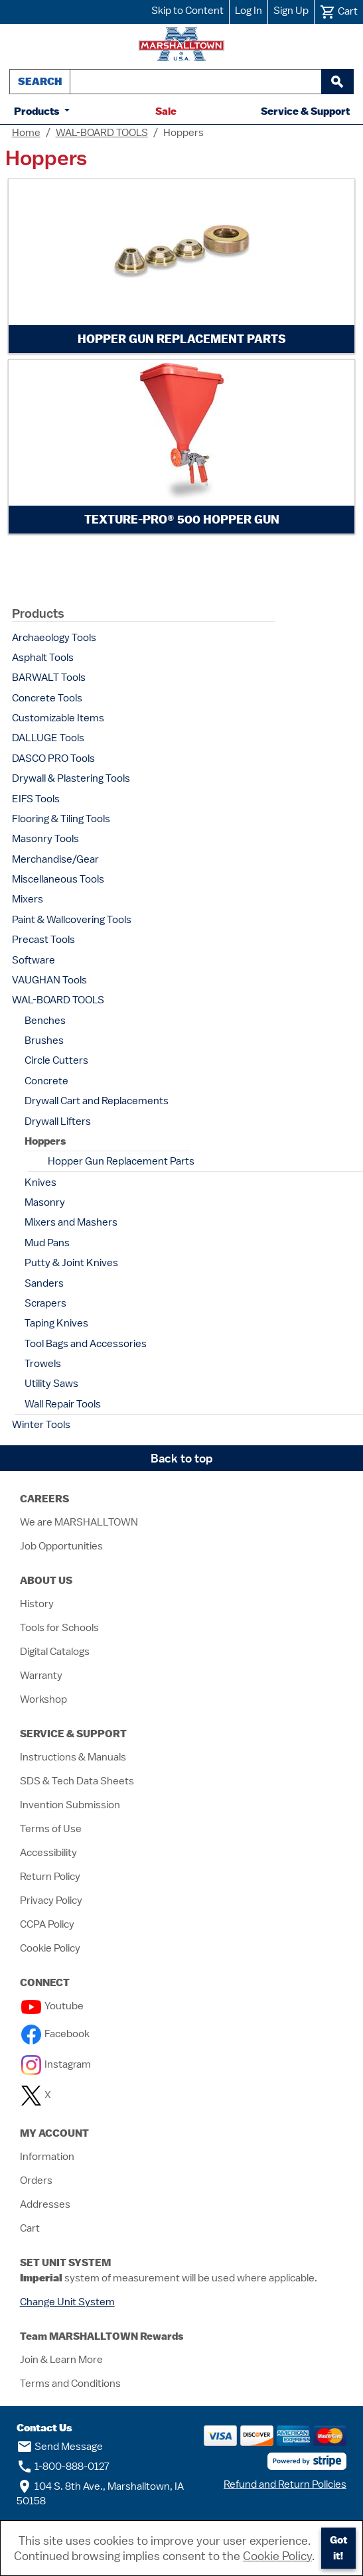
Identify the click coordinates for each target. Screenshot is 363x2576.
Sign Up (291, 10)
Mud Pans (47, 1243)
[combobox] (196, 81)
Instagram (56, 2064)
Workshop (43, 1699)
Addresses (45, 2204)
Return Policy (50, 1876)
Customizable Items (58, 718)
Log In (248, 10)
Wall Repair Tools (63, 1404)
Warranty (41, 1675)
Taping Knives (56, 1323)
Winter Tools (41, 1424)
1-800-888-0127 (63, 2466)
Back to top (182, 1458)
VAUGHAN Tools (49, 980)
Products (38, 111)
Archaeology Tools (54, 637)
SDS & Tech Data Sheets (77, 1781)
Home (26, 132)
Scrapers (45, 1303)
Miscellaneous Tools (58, 879)
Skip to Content (187, 10)
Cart (30, 2228)
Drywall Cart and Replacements (97, 1101)
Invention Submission (70, 1805)
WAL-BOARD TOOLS (102, 132)
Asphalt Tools (43, 657)
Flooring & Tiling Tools (61, 818)
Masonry (45, 1202)
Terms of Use (51, 1828)
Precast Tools (43, 939)
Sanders (44, 1283)
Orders (36, 2180)
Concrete (46, 1081)
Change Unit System (67, 2302)
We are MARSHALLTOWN (79, 1522)
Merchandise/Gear (55, 859)
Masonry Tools (45, 838)
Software (33, 960)
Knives (40, 1182)
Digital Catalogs (55, 1651)
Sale (166, 111)
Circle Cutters (56, 1060)
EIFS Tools (36, 799)
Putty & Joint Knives (71, 1262)
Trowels (43, 1363)
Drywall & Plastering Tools (71, 778)
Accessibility (48, 1852)
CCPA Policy (47, 1924)
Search (40, 81)
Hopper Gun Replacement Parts (121, 1161)
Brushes (44, 1040)
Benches (45, 1020)
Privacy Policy (51, 1900)
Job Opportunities (61, 1546)
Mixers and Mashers (71, 1222)
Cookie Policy (50, 1948)
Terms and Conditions (70, 2383)
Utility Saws (51, 1383)
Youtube (52, 2006)
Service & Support (305, 111)
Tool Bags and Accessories (86, 1343)
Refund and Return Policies (285, 2484)
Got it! (338, 2548)
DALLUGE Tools (48, 738)
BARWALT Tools (49, 677)
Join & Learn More (61, 2359)
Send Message (60, 2446)
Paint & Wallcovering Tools (71, 919)
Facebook (55, 2033)
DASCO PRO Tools (53, 758)
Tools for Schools (59, 1627)
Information (47, 2156)
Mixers (27, 899)
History (37, 1603)
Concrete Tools (47, 698)
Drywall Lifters (58, 1121)
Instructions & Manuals (73, 1757)
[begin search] (337, 81)
